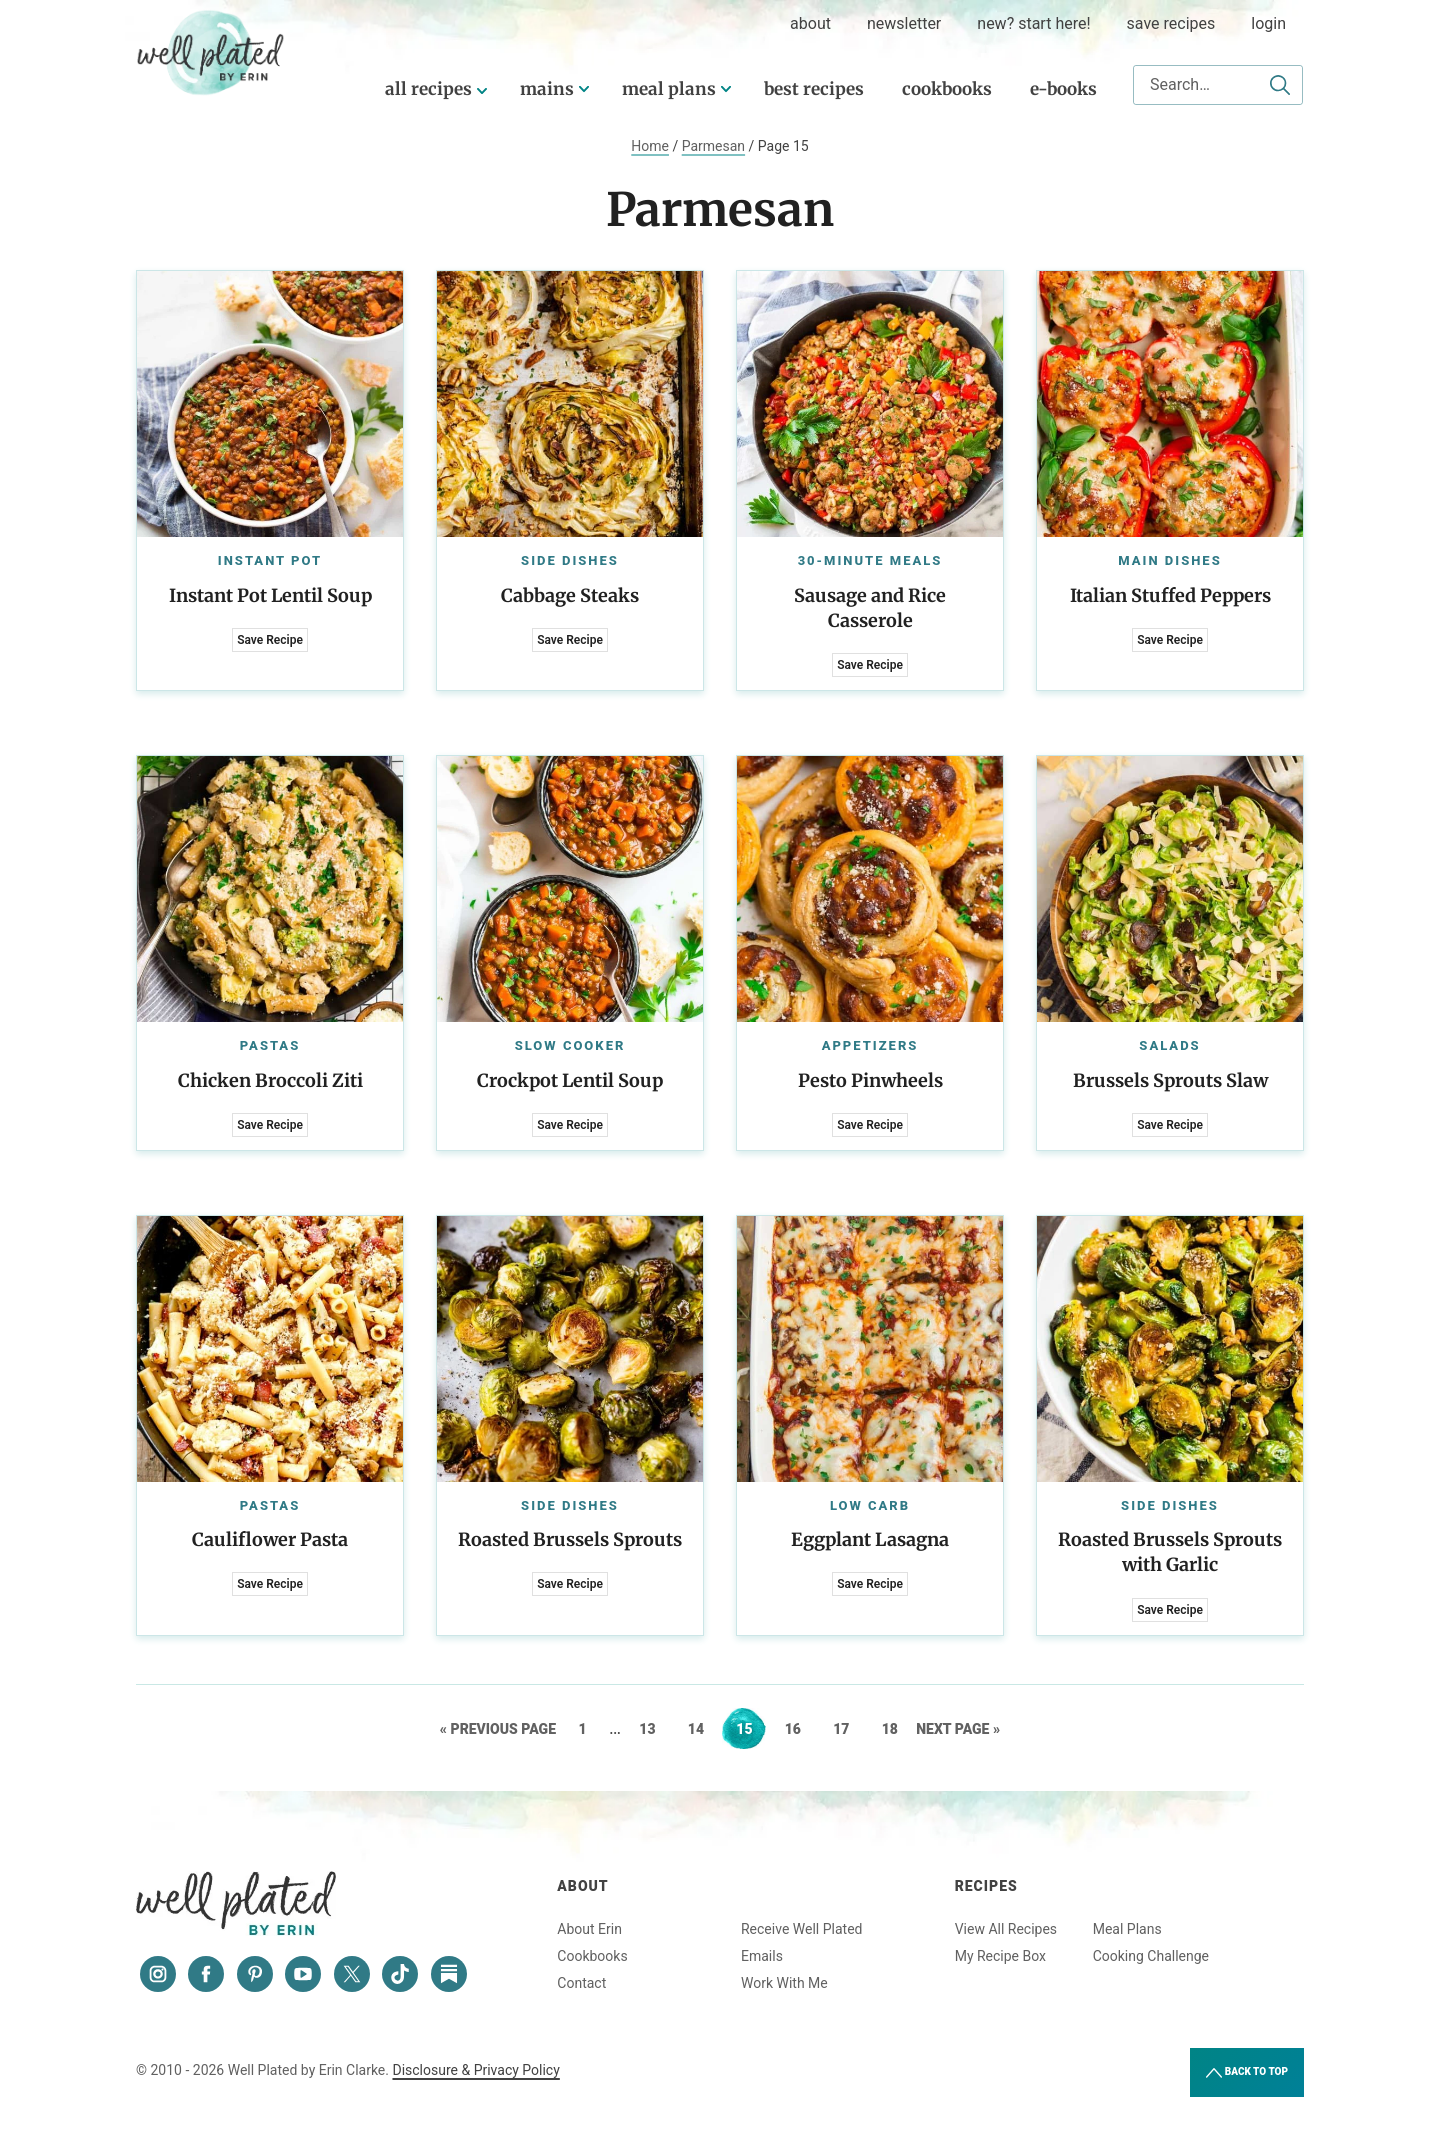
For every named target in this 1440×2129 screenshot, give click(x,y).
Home (650, 146)
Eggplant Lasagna (870, 1539)
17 (847, 1729)
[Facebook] (206, 1974)
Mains (547, 89)
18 (896, 1729)
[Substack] (449, 1974)
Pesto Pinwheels (870, 1080)
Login (1268, 23)
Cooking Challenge (1151, 1956)
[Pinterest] (255, 1974)
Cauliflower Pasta (270, 1539)
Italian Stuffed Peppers (1170, 595)
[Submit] (1280, 85)
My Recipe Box (1000, 1956)
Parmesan (713, 146)
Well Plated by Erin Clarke (211, 53)
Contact (581, 1983)
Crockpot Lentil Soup (570, 1080)
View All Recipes (1006, 1929)
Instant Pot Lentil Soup (270, 595)
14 (702, 1729)
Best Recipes (814, 89)
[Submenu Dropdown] (584, 89)
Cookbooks (947, 89)
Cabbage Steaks (570, 595)
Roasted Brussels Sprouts (570, 1539)
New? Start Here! (1033, 23)
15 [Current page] (750, 1729)
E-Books (1063, 89)
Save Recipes (1171, 23)
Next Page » (958, 1729)
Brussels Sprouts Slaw (1170, 1080)
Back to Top (1247, 2073)
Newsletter (904, 23)
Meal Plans (669, 89)
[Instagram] (158, 1974)
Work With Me (784, 1983)
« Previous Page (498, 1729)
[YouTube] (303, 1974)
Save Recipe (270, 640)
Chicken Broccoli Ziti (270, 1080)
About (582, 1886)
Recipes (986, 1886)
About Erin (589, 1929)
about (810, 23)
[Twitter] (352, 1974)
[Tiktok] (400, 1974)
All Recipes (428, 89)
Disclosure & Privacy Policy (475, 2070)
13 (653, 1729)
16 (799, 1729)
